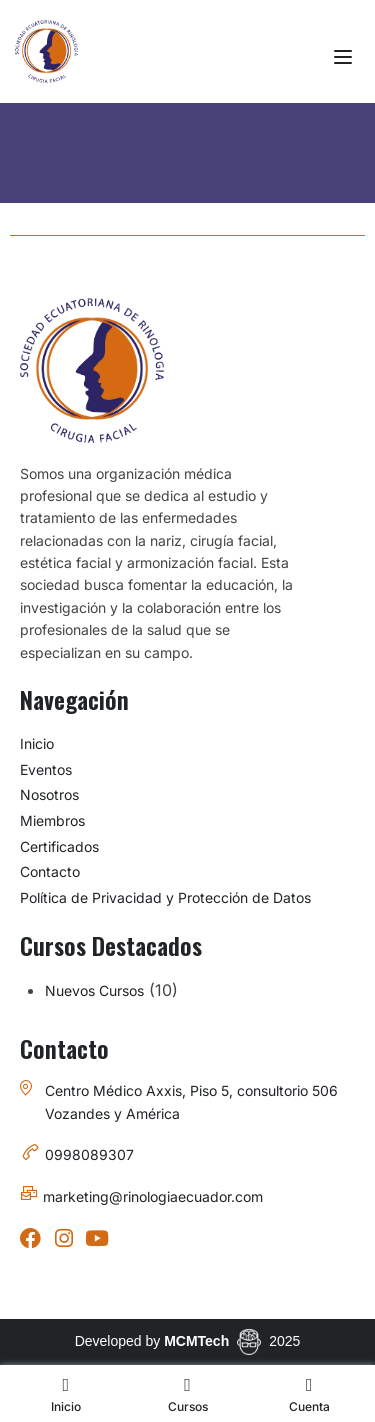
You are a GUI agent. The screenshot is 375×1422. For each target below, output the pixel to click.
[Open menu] (345, 57)
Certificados (59, 846)
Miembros (52, 820)
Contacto (50, 871)
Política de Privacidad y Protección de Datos (165, 897)
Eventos (46, 769)
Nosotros (49, 794)
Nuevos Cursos (94, 990)
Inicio (37, 743)
